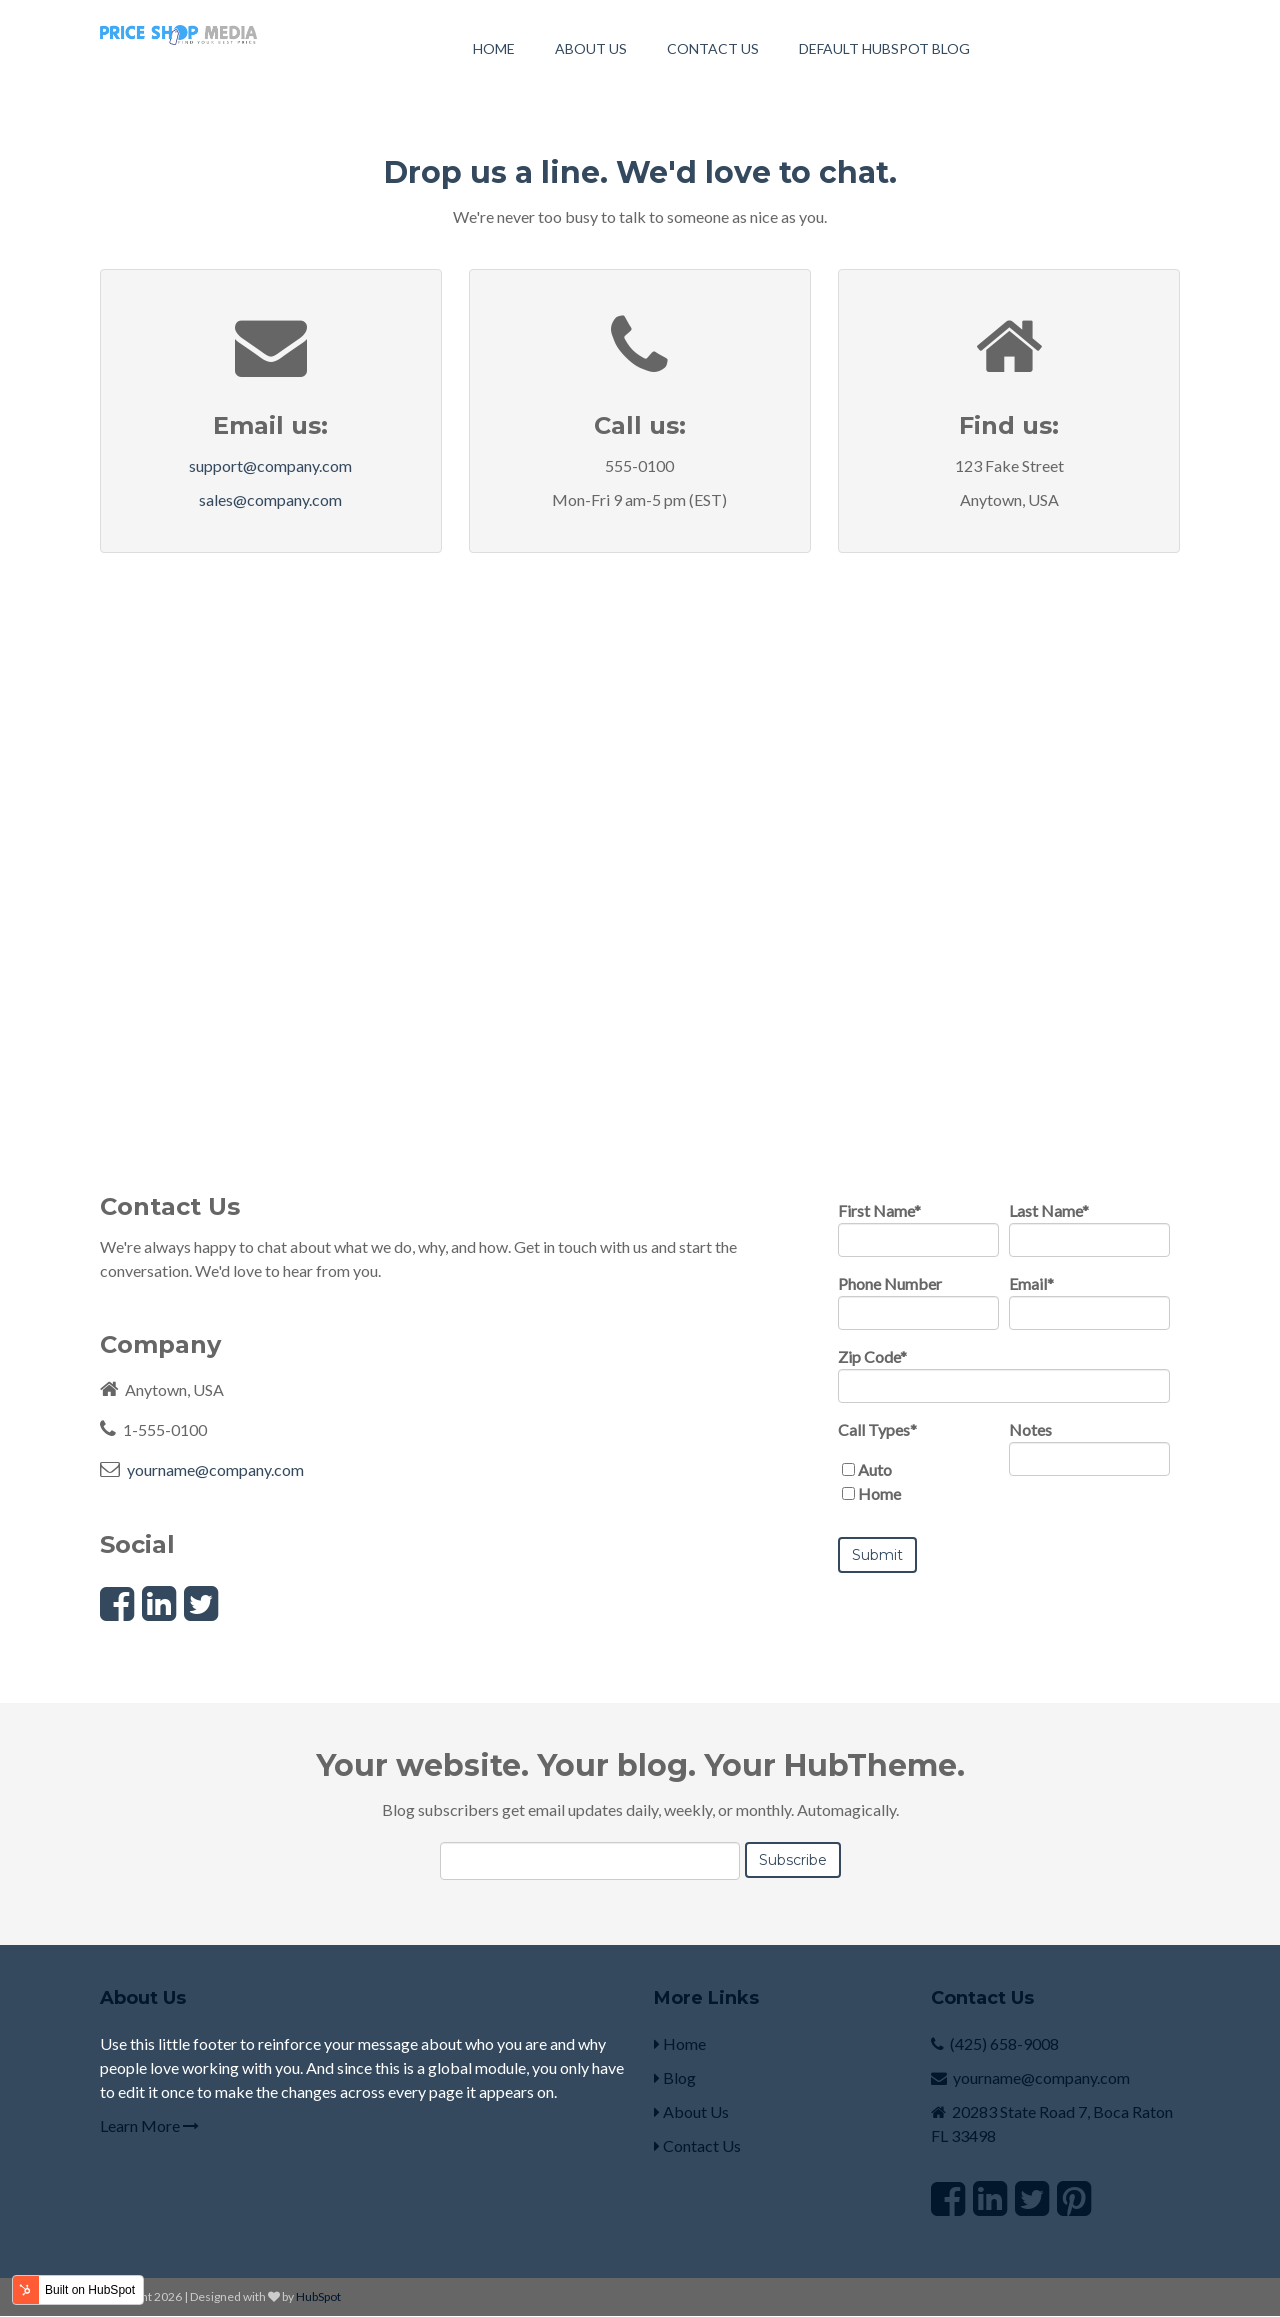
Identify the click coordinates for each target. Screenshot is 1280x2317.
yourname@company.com (215, 1469)
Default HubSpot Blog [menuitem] (884, 48)
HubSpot (318, 2296)
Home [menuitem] (494, 48)
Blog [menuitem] (675, 2077)
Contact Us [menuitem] (713, 48)
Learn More (149, 2125)
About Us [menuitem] (591, 48)
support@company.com (270, 465)
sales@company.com (270, 499)
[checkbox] (918, 1482)
